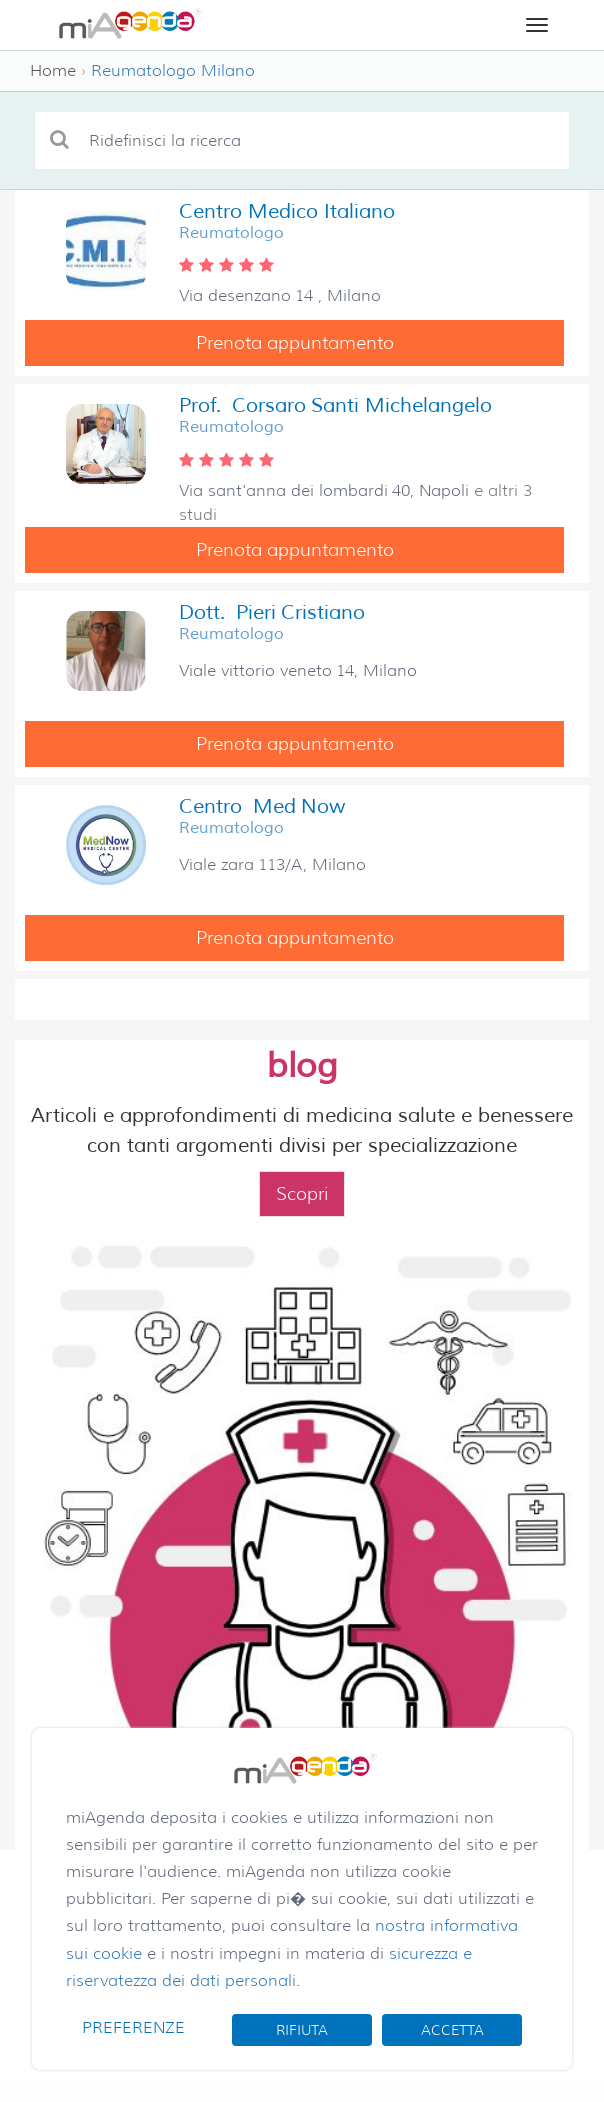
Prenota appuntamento (295, 343)
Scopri (302, 1194)
